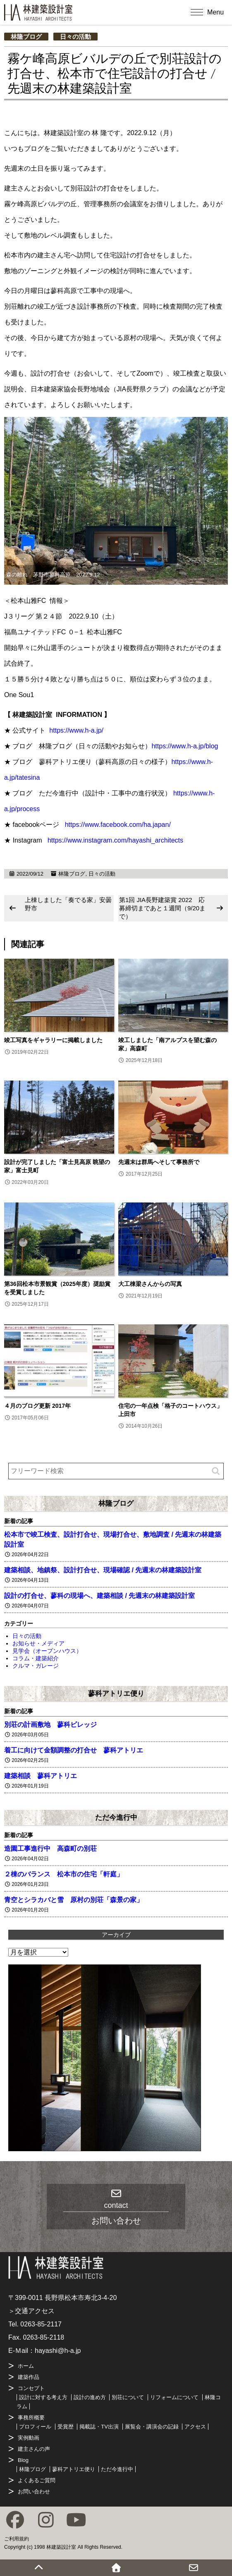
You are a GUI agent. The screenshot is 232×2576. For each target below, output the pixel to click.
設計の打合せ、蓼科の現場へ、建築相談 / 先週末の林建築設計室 (99, 1595)
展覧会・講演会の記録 (152, 2427)
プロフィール (35, 2427)
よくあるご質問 (36, 2480)
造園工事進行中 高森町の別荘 (50, 1848)
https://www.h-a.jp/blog (184, 746)
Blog (23, 2460)
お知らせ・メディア (38, 1643)
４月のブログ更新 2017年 (37, 1405)
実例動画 (28, 2438)
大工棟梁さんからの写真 (150, 1284)
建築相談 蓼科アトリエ (40, 1775)
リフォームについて (174, 2397)
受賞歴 (65, 2427)
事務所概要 (31, 2417)
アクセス (195, 2427)
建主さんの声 (34, 2449)
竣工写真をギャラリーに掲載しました (53, 1040)
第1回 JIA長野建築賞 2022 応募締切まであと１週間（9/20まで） (162, 908)
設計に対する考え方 (43, 2397)
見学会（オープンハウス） (47, 1650)
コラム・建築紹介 (35, 1658)
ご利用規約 (16, 2539)
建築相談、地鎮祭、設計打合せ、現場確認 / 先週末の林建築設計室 (102, 1570)
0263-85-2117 (41, 2324)
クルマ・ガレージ (35, 1665)
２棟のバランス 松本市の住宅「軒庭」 (63, 1874)
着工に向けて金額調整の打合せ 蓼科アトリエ (73, 1750)
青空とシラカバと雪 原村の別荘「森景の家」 (73, 1899)
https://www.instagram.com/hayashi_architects (115, 840)
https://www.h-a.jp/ (76, 730)
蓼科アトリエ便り (116, 1693)
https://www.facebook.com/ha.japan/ (118, 824)
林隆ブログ (26, 36)
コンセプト (31, 2388)
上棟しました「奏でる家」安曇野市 (68, 904)
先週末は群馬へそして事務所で (158, 1162)
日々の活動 (75, 36)
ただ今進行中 (116, 1817)
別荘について (128, 2397)
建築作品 (28, 2377)
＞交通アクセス (31, 2310)
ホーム (26, 2366)
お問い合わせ (34, 2491)
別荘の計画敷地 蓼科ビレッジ (50, 1724)
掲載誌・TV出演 (99, 2427)
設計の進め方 (90, 2397)
